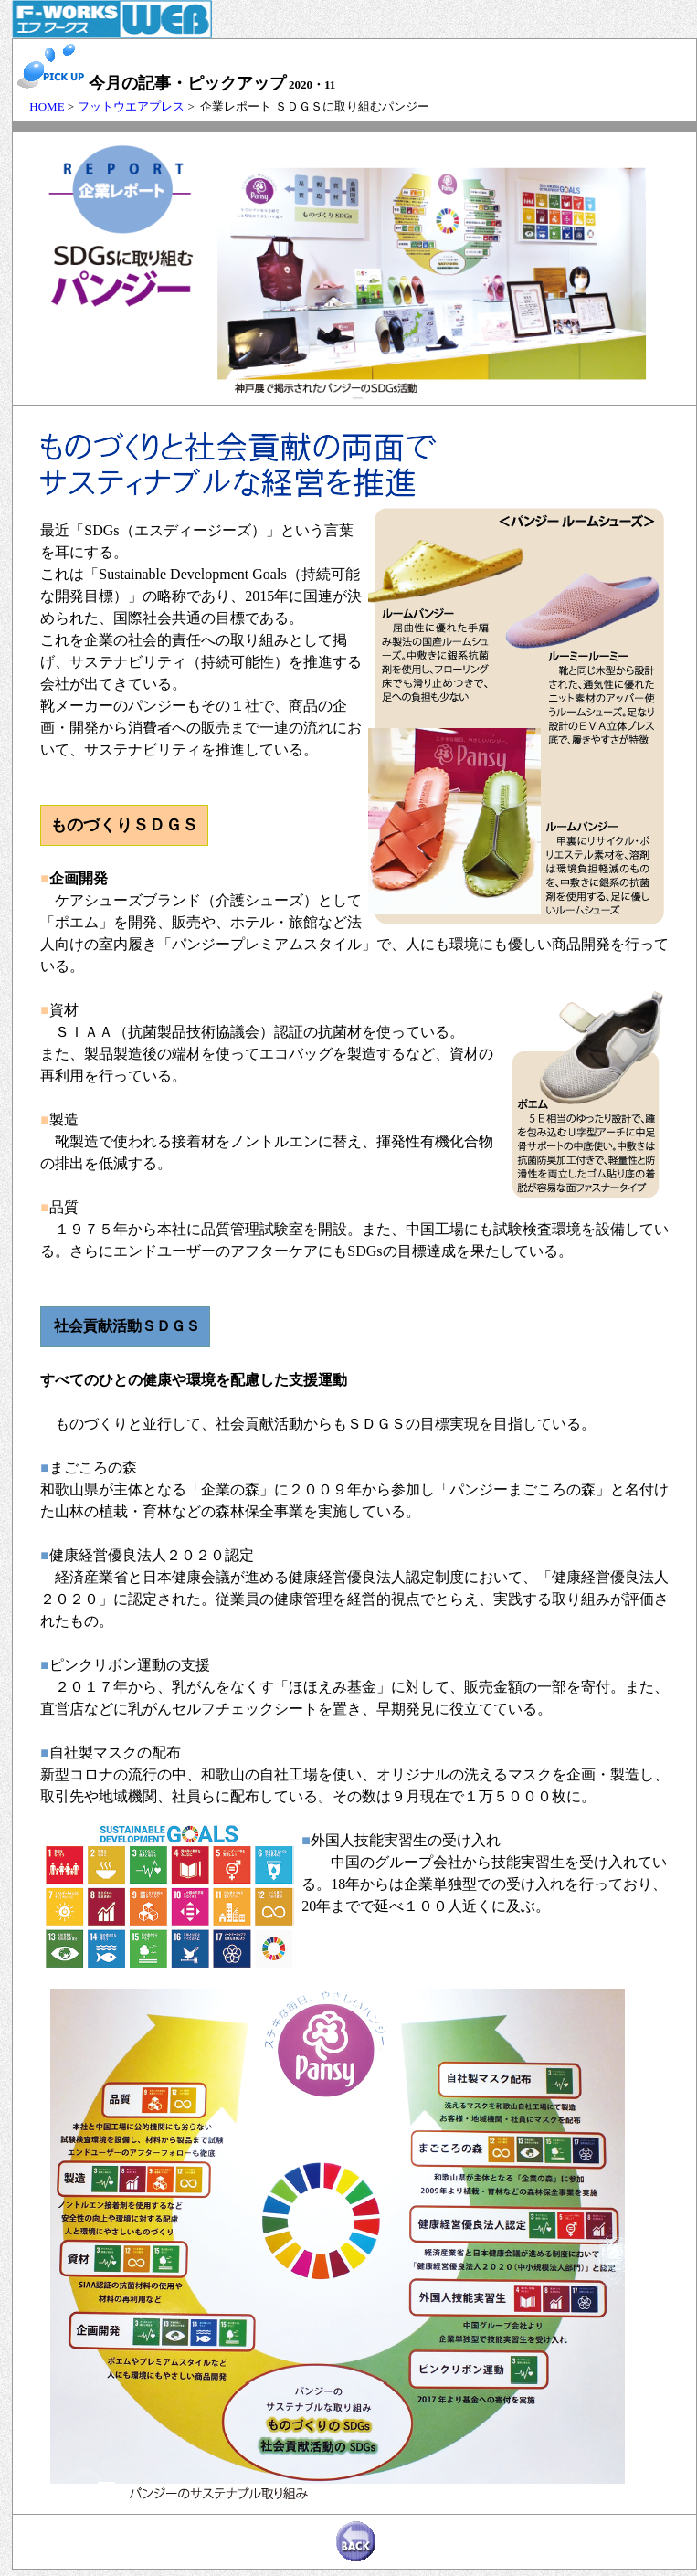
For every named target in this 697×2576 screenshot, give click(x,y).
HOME (40, 106)
